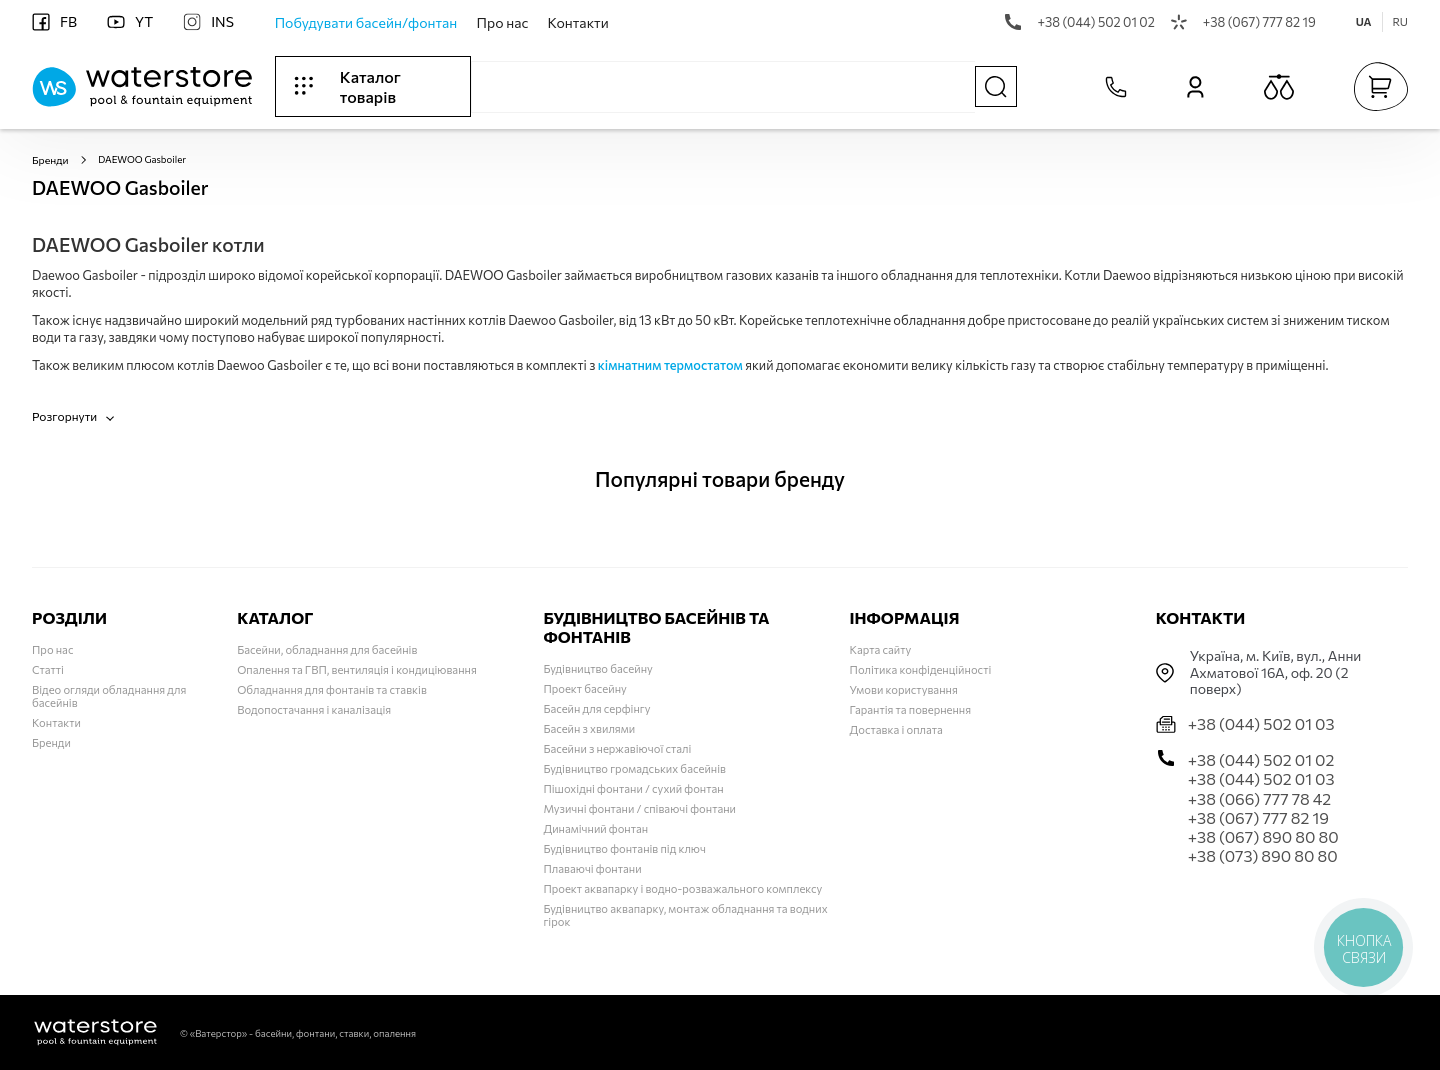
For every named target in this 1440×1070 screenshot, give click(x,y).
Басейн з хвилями (589, 728)
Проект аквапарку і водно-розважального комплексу (682, 888)
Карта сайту (881, 649)
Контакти (578, 22)
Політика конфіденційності (921, 669)
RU (1400, 21)
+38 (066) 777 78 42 (1259, 798)
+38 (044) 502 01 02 (1079, 22)
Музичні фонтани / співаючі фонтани (639, 808)
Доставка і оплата (896, 729)
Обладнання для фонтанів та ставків (332, 689)
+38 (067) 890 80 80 (1263, 836)
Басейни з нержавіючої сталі (617, 748)
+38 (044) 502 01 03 (1261, 723)
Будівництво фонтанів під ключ (624, 848)
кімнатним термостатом (670, 364)
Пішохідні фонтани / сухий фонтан (633, 788)
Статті (48, 669)
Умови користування (904, 689)
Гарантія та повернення (911, 709)
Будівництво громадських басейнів (634, 768)
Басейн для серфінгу (596, 708)
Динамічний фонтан (595, 828)
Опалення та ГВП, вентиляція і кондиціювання (357, 669)
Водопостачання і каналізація (314, 709)
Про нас (503, 22)
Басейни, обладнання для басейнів (327, 649)
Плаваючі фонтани (592, 868)
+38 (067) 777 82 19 (1243, 22)
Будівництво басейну (597, 668)
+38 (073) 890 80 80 (1263, 855)
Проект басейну (584, 688)
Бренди (48, 159)
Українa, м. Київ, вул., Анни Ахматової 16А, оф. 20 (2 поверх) (1276, 673)
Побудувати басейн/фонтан (366, 22)
